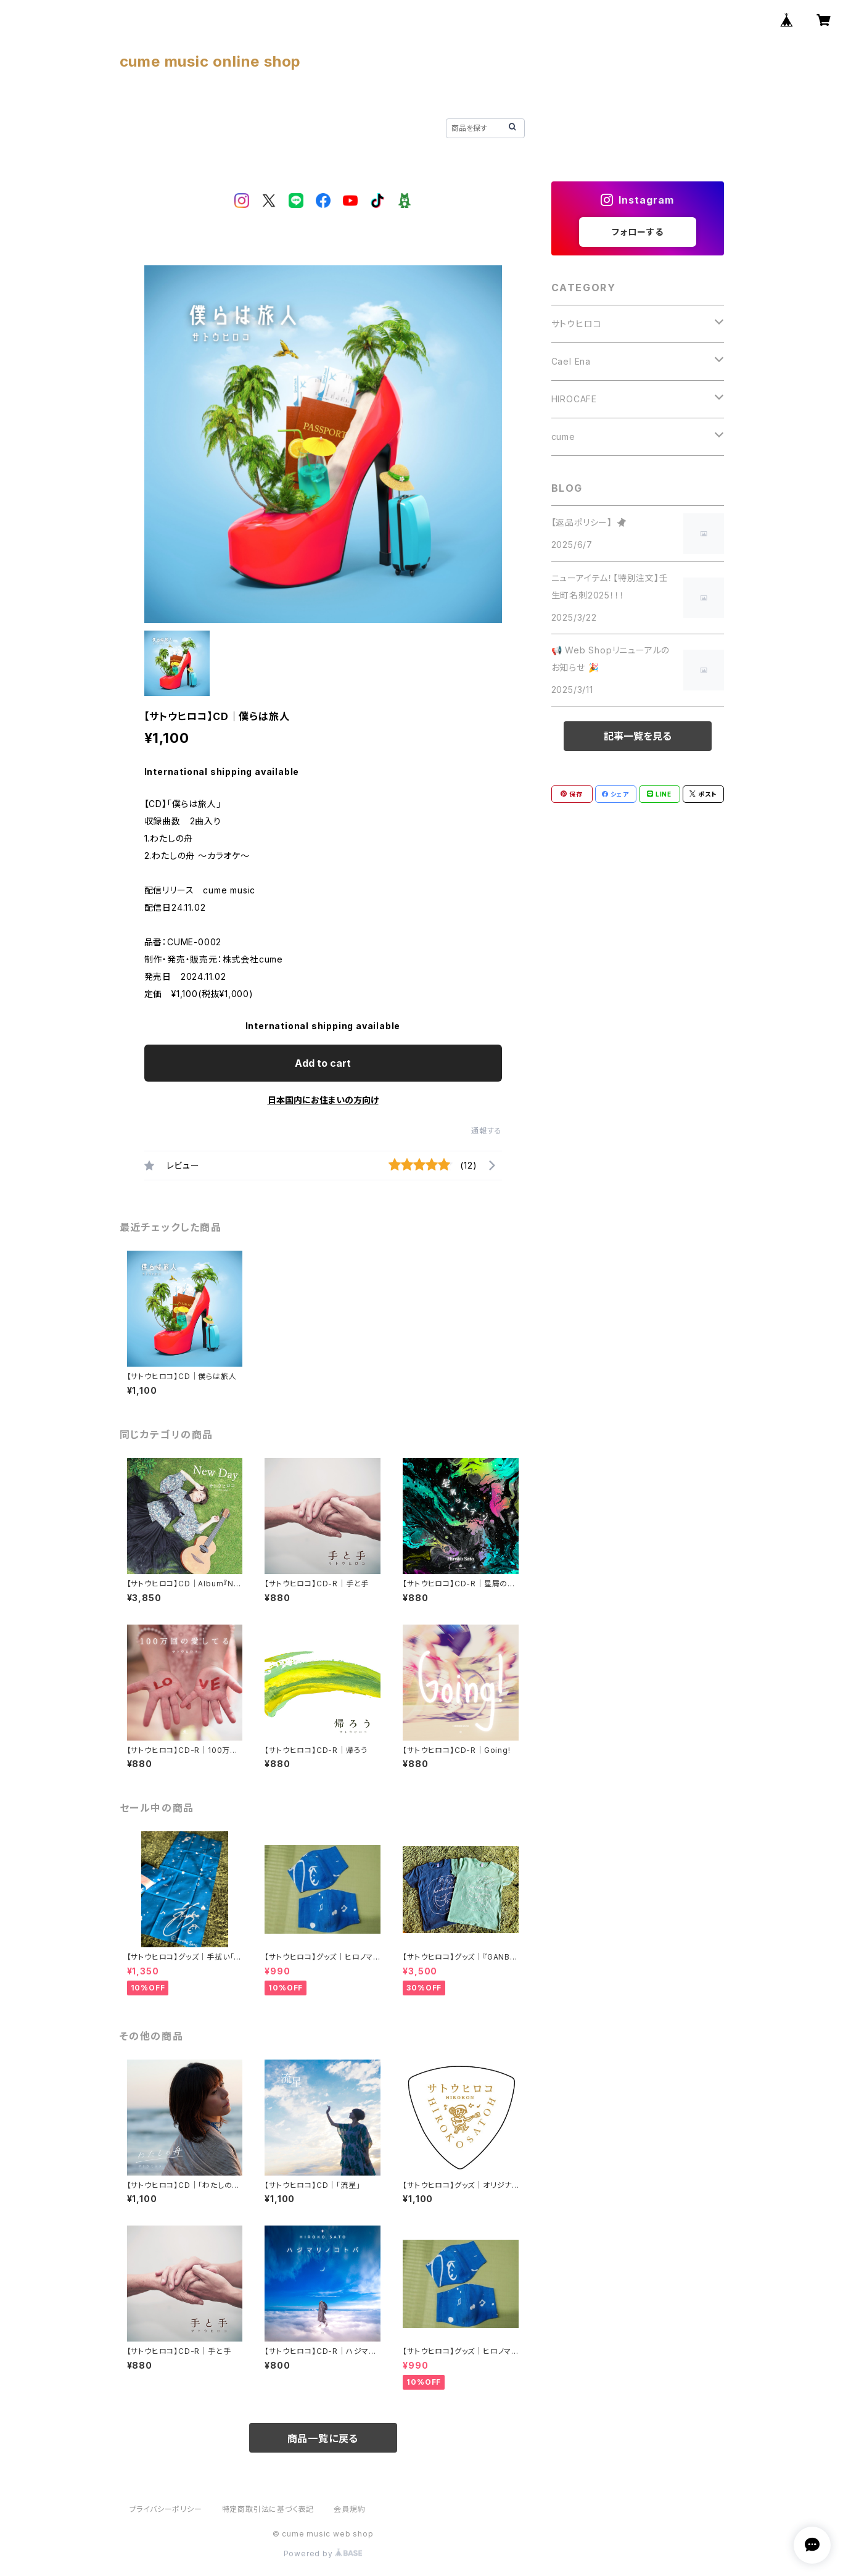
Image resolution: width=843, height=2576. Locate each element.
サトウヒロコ (576, 323)
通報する (486, 1130)
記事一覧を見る (638, 736)
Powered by (323, 2553)
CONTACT (377, 127)
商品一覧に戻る (323, 2438)
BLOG (241, 127)
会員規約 (349, 2509)
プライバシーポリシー (166, 2509)
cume (563, 436)
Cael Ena (571, 361)
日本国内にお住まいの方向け (323, 1100)
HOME (134, 127)
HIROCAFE (574, 399)
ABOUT (188, 127)
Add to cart (323, 1063)
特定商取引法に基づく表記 (268, 2509)
